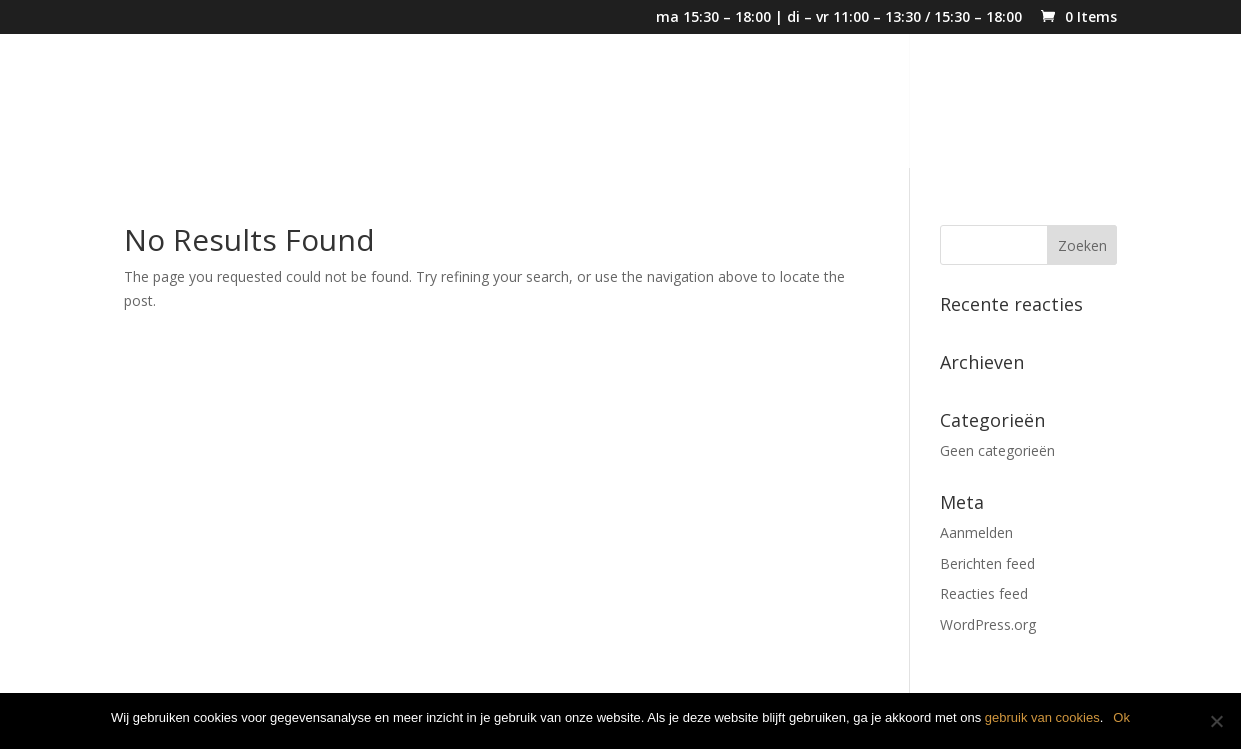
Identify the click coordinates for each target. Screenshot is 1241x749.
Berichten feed (987, 563)
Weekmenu (863, 103)
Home (497, 103)
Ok (1121, 717)
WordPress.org (988, 624)
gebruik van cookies (1042, 717)
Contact (1084, 103)
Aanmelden (976, 532)
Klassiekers (980, 103)
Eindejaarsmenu (727, 103)
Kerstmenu (591, 103)
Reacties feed (984, 593)
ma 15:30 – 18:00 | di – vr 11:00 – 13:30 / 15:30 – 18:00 (839, 18)
